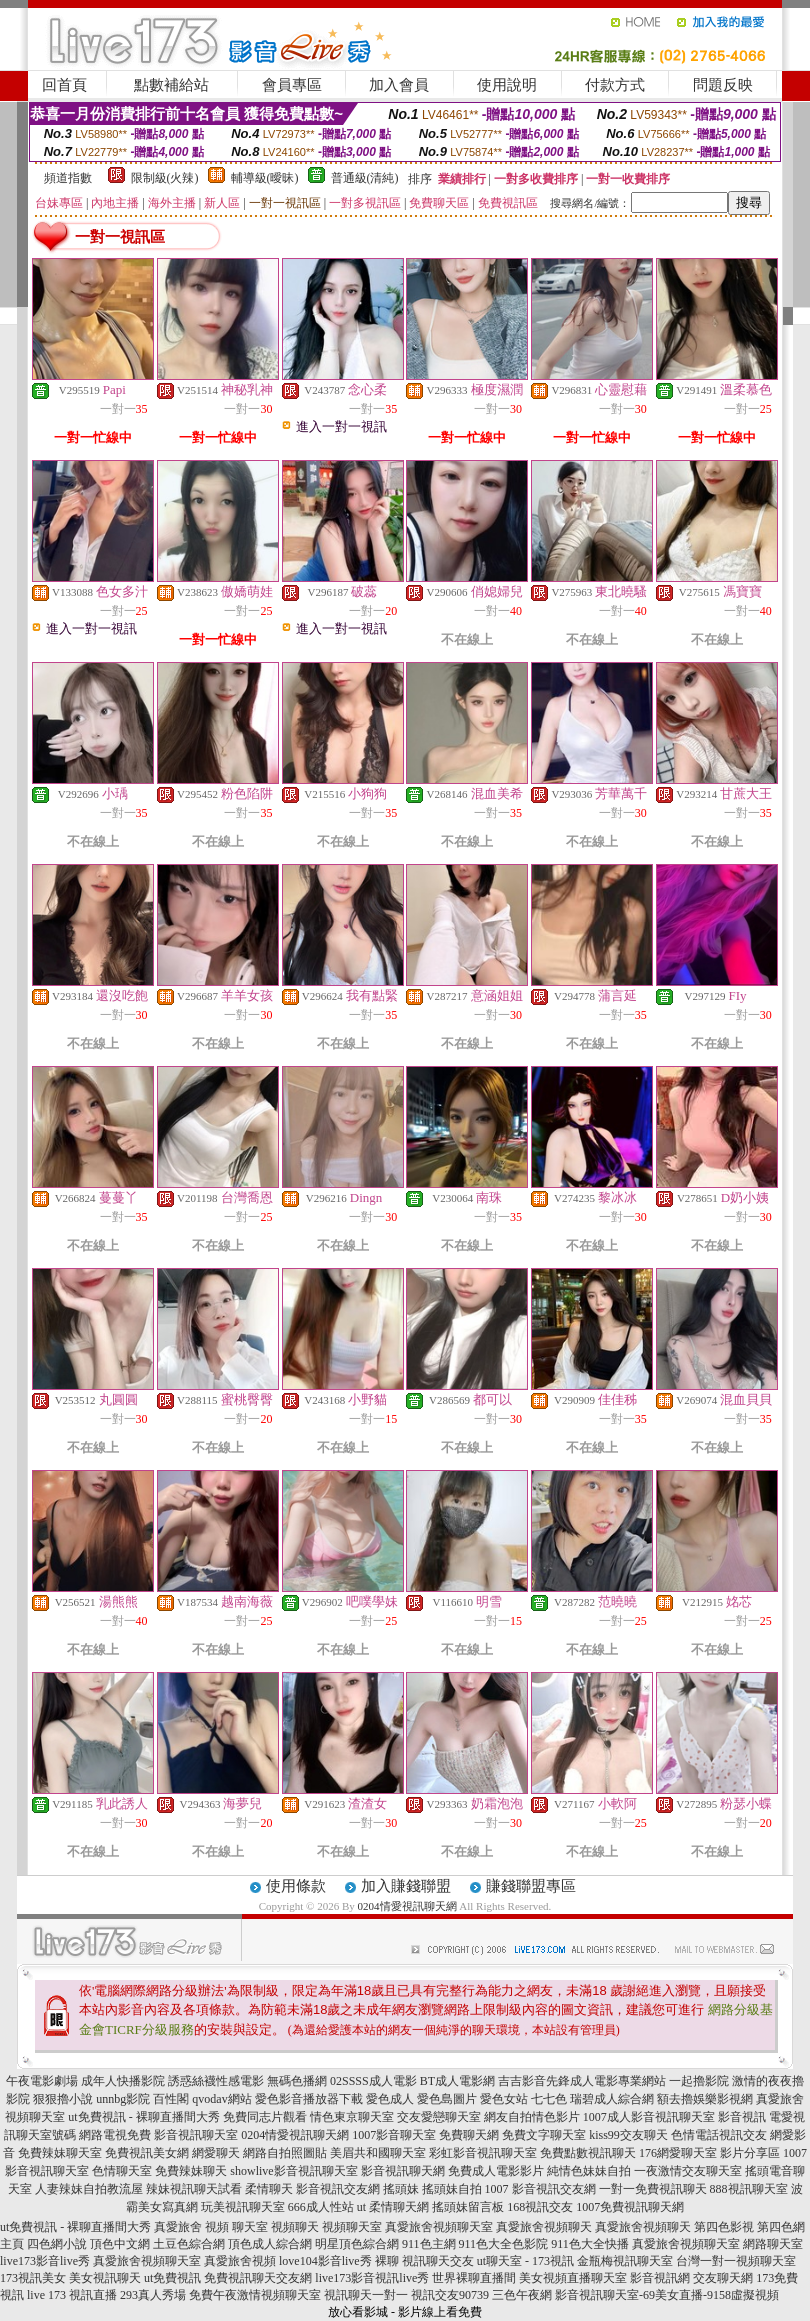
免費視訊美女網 (147, 2153)
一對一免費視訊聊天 (653, 2189)
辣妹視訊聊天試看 (194, 2189)
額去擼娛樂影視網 (705, 2099)
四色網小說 (57, 2244)
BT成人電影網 (457, 2081)
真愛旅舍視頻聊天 (544, 2227)
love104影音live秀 (325, 2261)
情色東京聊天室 (352, 2117)
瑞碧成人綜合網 (612, 2099)
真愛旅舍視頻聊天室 (686, 2244)
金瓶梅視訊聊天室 (625, 2261)
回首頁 (64, 85)
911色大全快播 (590, 2244)
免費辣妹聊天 (191, 2171)
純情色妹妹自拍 (589, 2171)
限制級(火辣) (165, 178)
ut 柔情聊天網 (393, 2207)
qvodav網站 (221, 2099)
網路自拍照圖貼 (285, 2153)
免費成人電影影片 (496, 2171)
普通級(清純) (365, 178)
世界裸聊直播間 (474, 2278)
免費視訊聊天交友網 (258, 2278)
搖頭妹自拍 (452, 2189)
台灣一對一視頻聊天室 (736, 2261)
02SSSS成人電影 (373, 2081)
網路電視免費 (115, 2135)
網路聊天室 (773, 2244)
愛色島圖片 (447, 2099)
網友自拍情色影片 (532, 2117)
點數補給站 (171, 85)
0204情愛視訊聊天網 (407, 1906)
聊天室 (250, 2227)
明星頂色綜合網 (357, 2244)
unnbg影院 (123, 2099)
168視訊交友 (540, 2207)
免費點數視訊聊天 (588, 2153)
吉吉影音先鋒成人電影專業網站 (582, 2081)
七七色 (549, 2099)
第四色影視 (724, 2227)
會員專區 (292, 85)
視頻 (217, 2227)
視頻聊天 (295, 2227)
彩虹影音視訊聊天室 (483, 2153)
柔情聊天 (269, 2189)
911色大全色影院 (504, 2244)
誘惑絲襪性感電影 (216, 2081)
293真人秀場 (153, 2295)
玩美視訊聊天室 (243, 2207)
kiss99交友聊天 (628, 2135)
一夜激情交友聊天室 (688, 2171)
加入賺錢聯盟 (406, 1886)
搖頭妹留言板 (468, 2207)
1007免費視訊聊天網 (630, 2207)
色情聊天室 (122, 2171)
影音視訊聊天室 (196, 2135)
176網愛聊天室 (678, 2153)
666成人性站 (321, 2207)
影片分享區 (750, 2153)
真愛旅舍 (178, 2227)
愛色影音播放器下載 (309, 2099)
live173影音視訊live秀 (372, 2278)
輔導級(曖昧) (265, 178)
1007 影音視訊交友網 (540, 2189)
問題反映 (723, 85)
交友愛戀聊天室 (439, 2117)
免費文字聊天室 (544, 2135)
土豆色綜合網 (189, 2244)
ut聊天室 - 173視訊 (525, 2261)
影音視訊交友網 (338, 2189)
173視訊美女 (33, 2278)
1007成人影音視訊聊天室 (649, 2117)
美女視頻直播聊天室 (573, 2278)
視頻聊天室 (352, 2227)
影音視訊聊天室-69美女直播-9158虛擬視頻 (667, 2295)
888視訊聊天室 (749, 2189)
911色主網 (429, 2244)
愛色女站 (504, 2099)
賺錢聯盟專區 (531, 1886)
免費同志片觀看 (265, 2117)
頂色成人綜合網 (270, 2244)
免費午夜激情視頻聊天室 (255, 2295)
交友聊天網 (723, 2278)
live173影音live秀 (45, 2261)
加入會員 (399, 85)
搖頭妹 (401, 2189)
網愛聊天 (216, 2153)
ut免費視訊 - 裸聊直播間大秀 (143, 2117)
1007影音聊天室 (394, 2135)
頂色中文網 (120, 2244)
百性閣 (171, 2099)
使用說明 (507, 85)
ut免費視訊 (172, 2278)
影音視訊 (742, 2117)
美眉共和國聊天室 (378, 2153)
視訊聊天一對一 (366, 2295)
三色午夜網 (522, 2295)
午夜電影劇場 (42, 2081)
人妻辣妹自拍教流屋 (89, 2189)
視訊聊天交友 (438, 2261)
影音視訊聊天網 (403, 2171)
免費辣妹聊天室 (60, 2153)
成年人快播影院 (123, 2081)
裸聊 (387, 2261)
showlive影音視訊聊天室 (293, 2171)
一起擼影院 (699, 2081)
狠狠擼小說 (63, 2099)
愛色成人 (390, 2099)
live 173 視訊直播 (72, 2295)
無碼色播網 (297, 2081)
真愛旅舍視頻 (240, 2261)
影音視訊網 (660, 2278)
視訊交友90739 (450, 2295)
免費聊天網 (469, 2135)
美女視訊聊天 (105, 2278)
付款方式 (615, 85)
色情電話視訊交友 (719, 2135)
